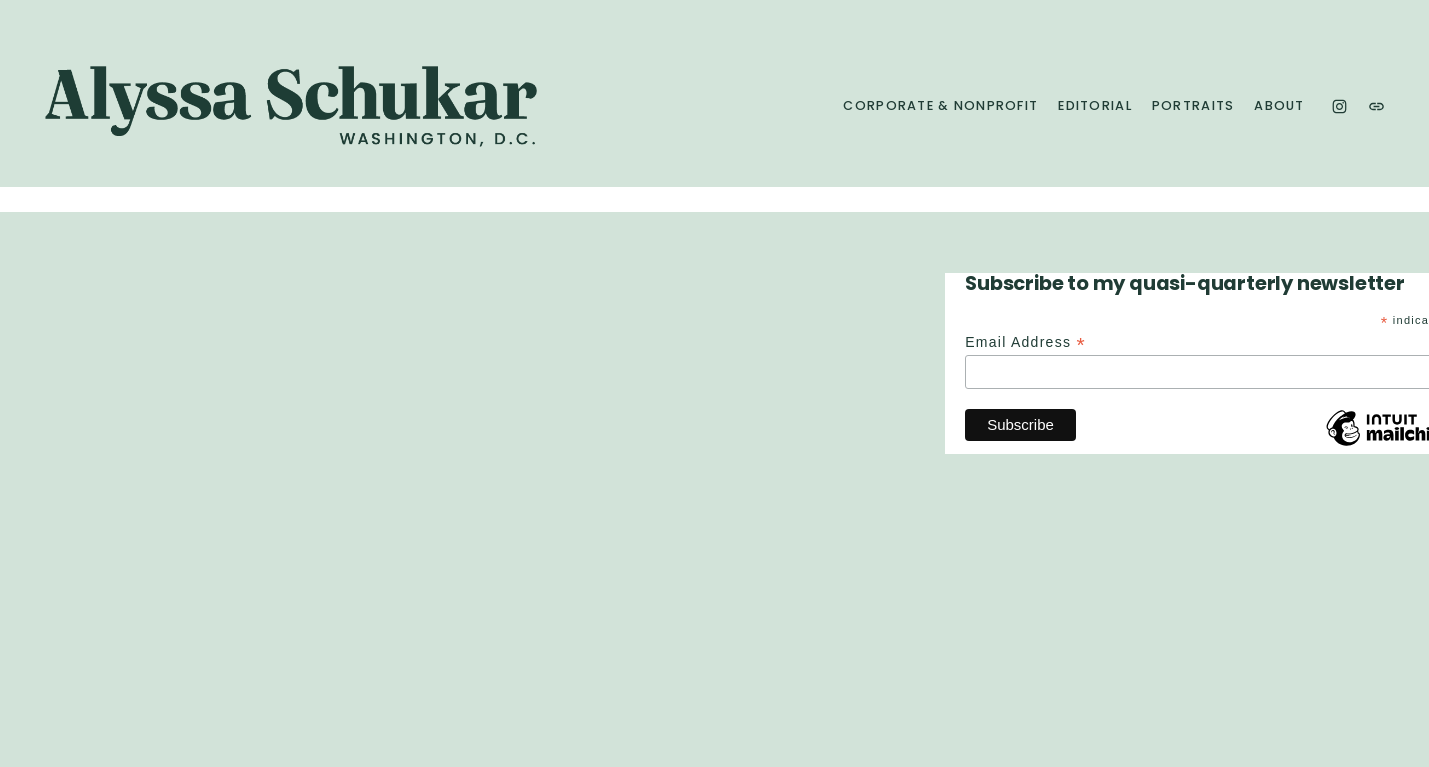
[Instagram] (1339, 106)
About (1279, 106)
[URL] (1376, 106)
